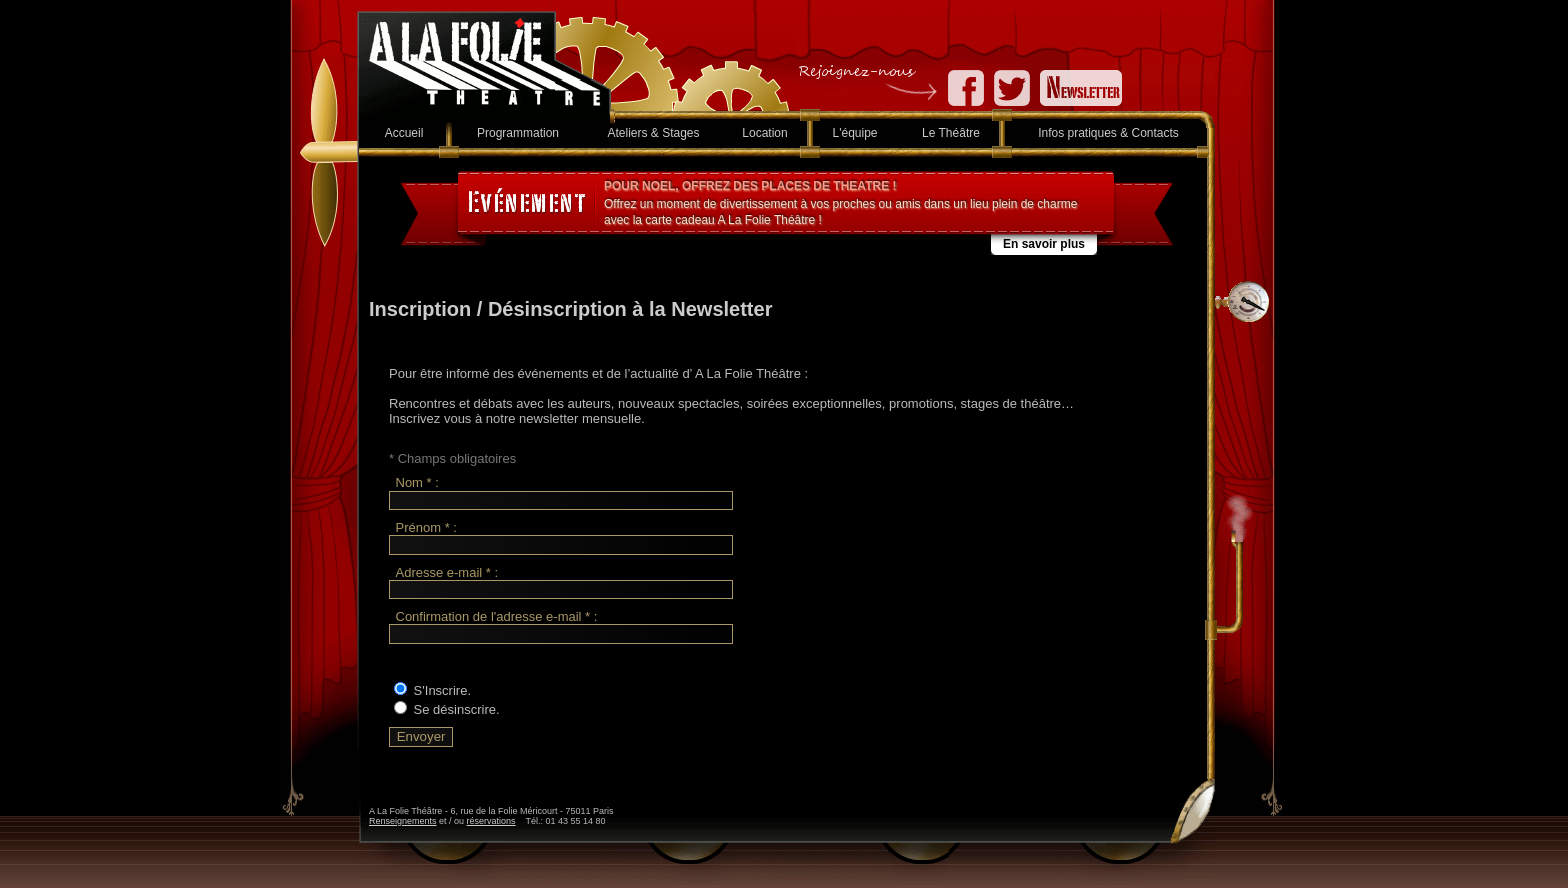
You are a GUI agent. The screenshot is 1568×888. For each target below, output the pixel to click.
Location (764, 133)
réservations (491, 821)
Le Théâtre (951, 133)
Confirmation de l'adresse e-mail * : (497, 616)
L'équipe (855, 133)
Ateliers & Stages (653, 133)
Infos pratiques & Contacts (1108, 133)
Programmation (518, 133)
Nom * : (417, 483)
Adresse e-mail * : (447, 572)
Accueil (404, 133)
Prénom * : (426, 527)
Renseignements (403, 821)
